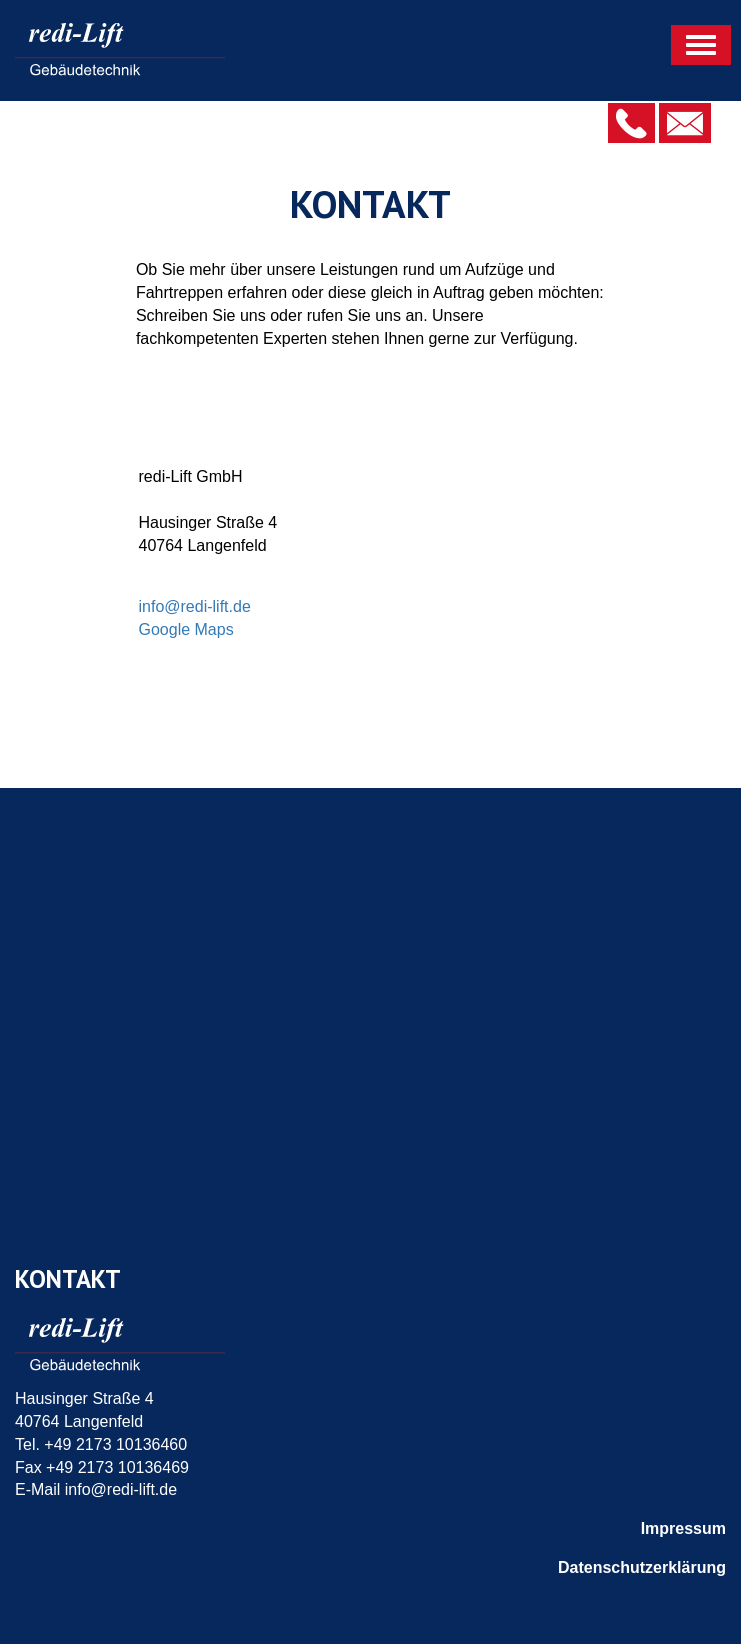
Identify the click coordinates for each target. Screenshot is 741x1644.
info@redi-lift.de (195, 606)
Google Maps (186, 629)
